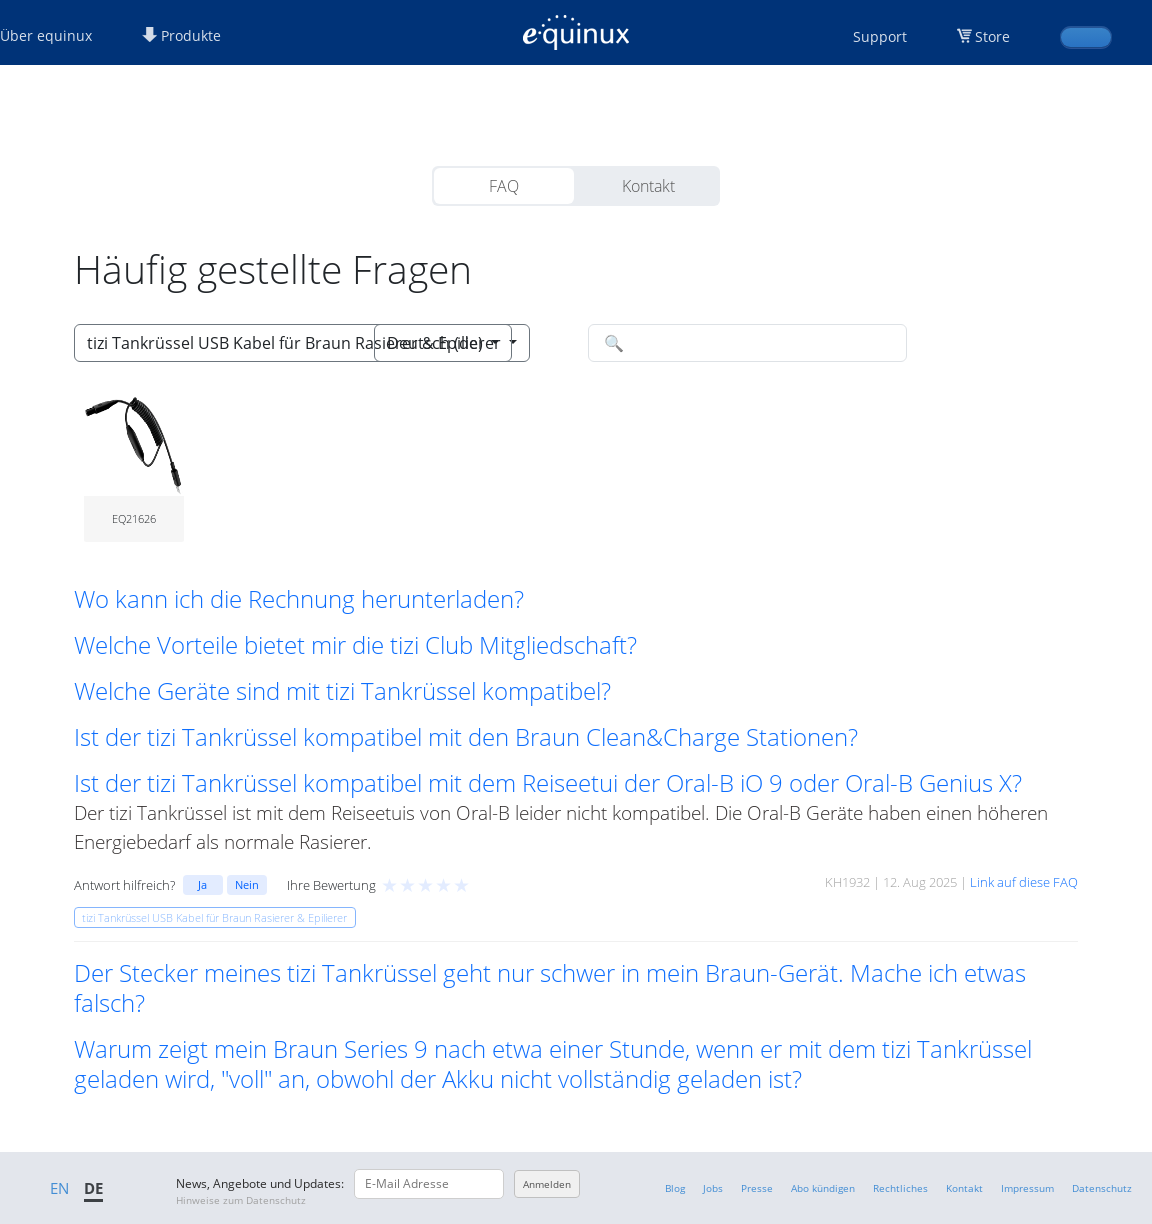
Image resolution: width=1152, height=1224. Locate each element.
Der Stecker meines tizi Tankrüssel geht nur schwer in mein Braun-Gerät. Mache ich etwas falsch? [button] (550, 988)
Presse (757, 1188)
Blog (675, 1188)
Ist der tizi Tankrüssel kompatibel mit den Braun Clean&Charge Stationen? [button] (466, 737)
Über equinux (46, 35)
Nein (247, 884)
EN (59, 1188)
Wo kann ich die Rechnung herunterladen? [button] (299, 599)
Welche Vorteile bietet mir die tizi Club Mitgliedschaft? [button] (355, 645)
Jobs (713, 1188)
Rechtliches (900, 1188)
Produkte (181, 35)
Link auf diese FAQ (1024, 882)
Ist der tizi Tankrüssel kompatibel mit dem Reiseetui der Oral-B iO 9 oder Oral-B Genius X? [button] (548, 783)
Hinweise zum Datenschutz (241, 1200)
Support (880, 36)
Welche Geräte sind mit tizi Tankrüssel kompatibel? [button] (342, 691)
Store (992, 36)
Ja (202, 884)
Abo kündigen (823, 1188)
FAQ (504, 186)
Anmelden (547, 1184)
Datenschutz (1102, 1188)
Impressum (1027, 1188)
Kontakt (648, 186)
